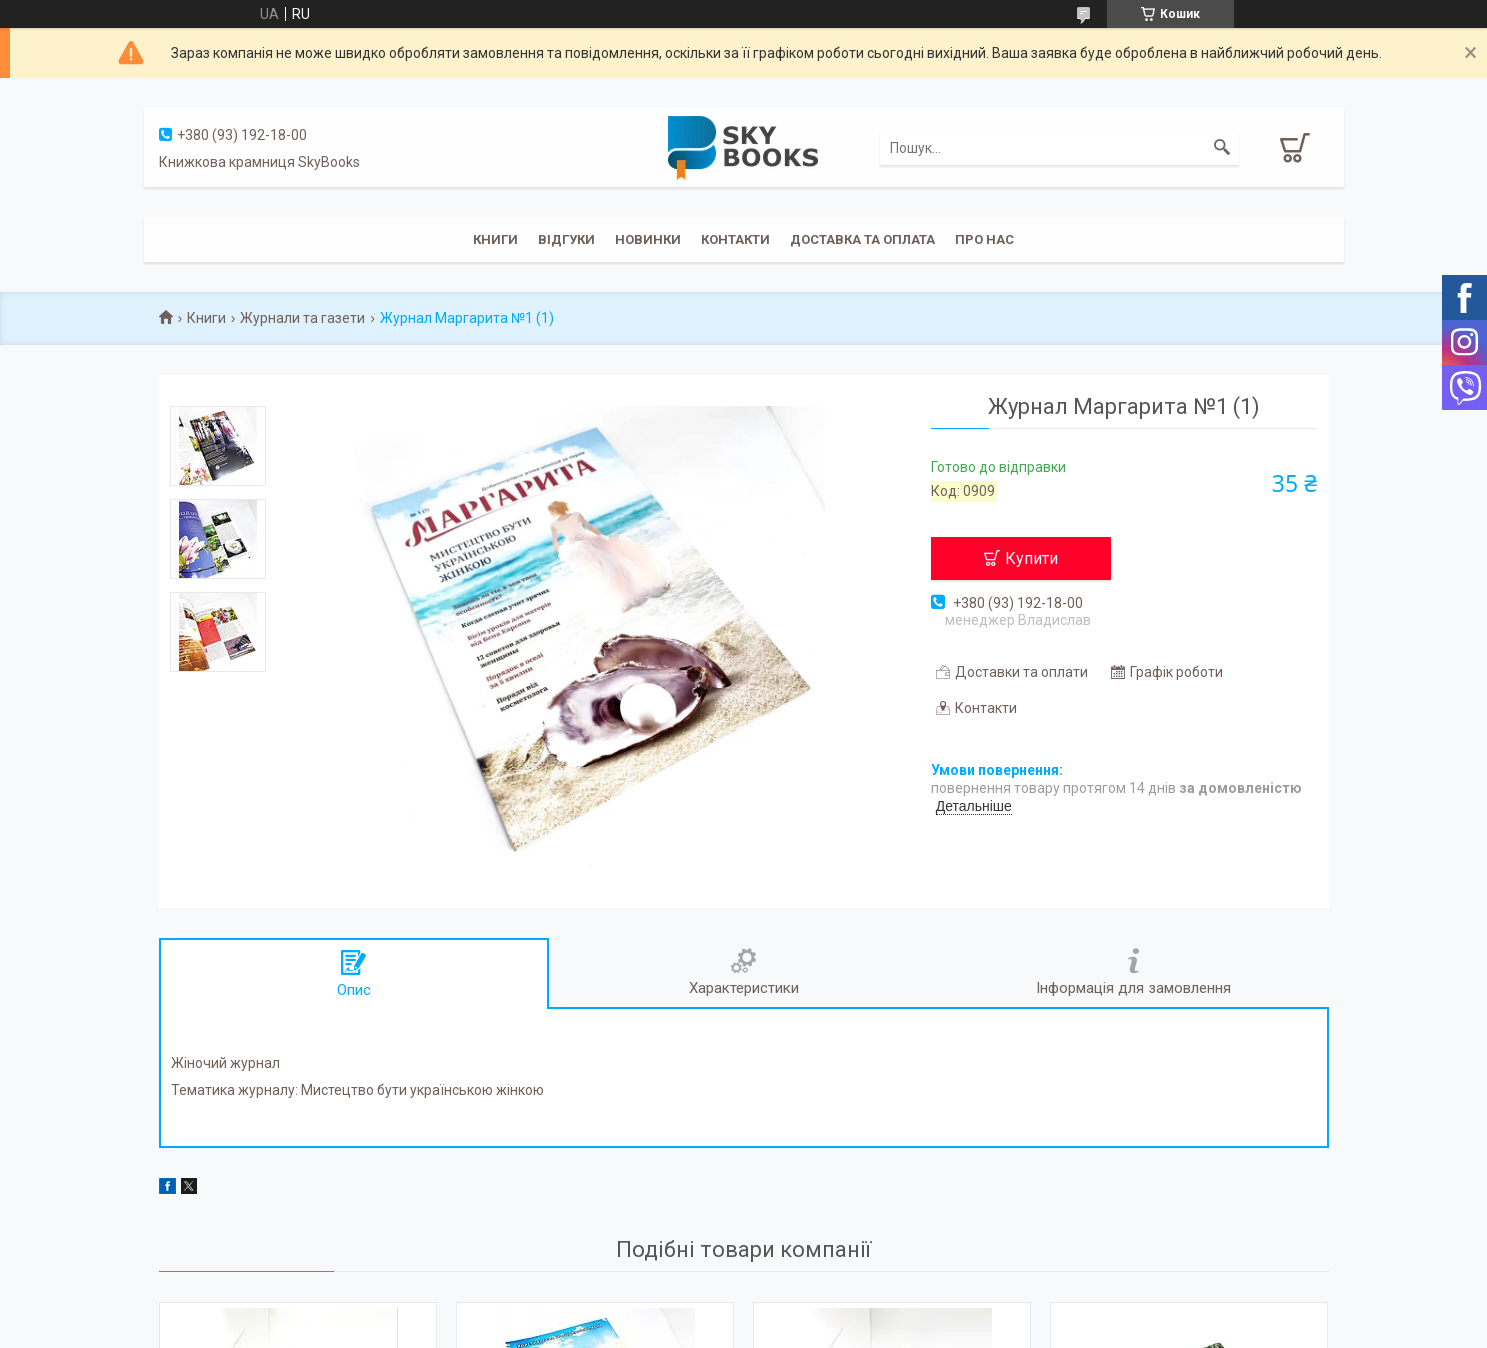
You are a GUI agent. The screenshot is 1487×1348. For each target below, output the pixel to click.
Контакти (735, 239)
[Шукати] (1222, 148)
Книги (495, 239)
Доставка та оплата (862, 239)
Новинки (648, 239)
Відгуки (566, 239)
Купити (1031, 558)
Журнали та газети (302, 318)
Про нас (984, 239)
